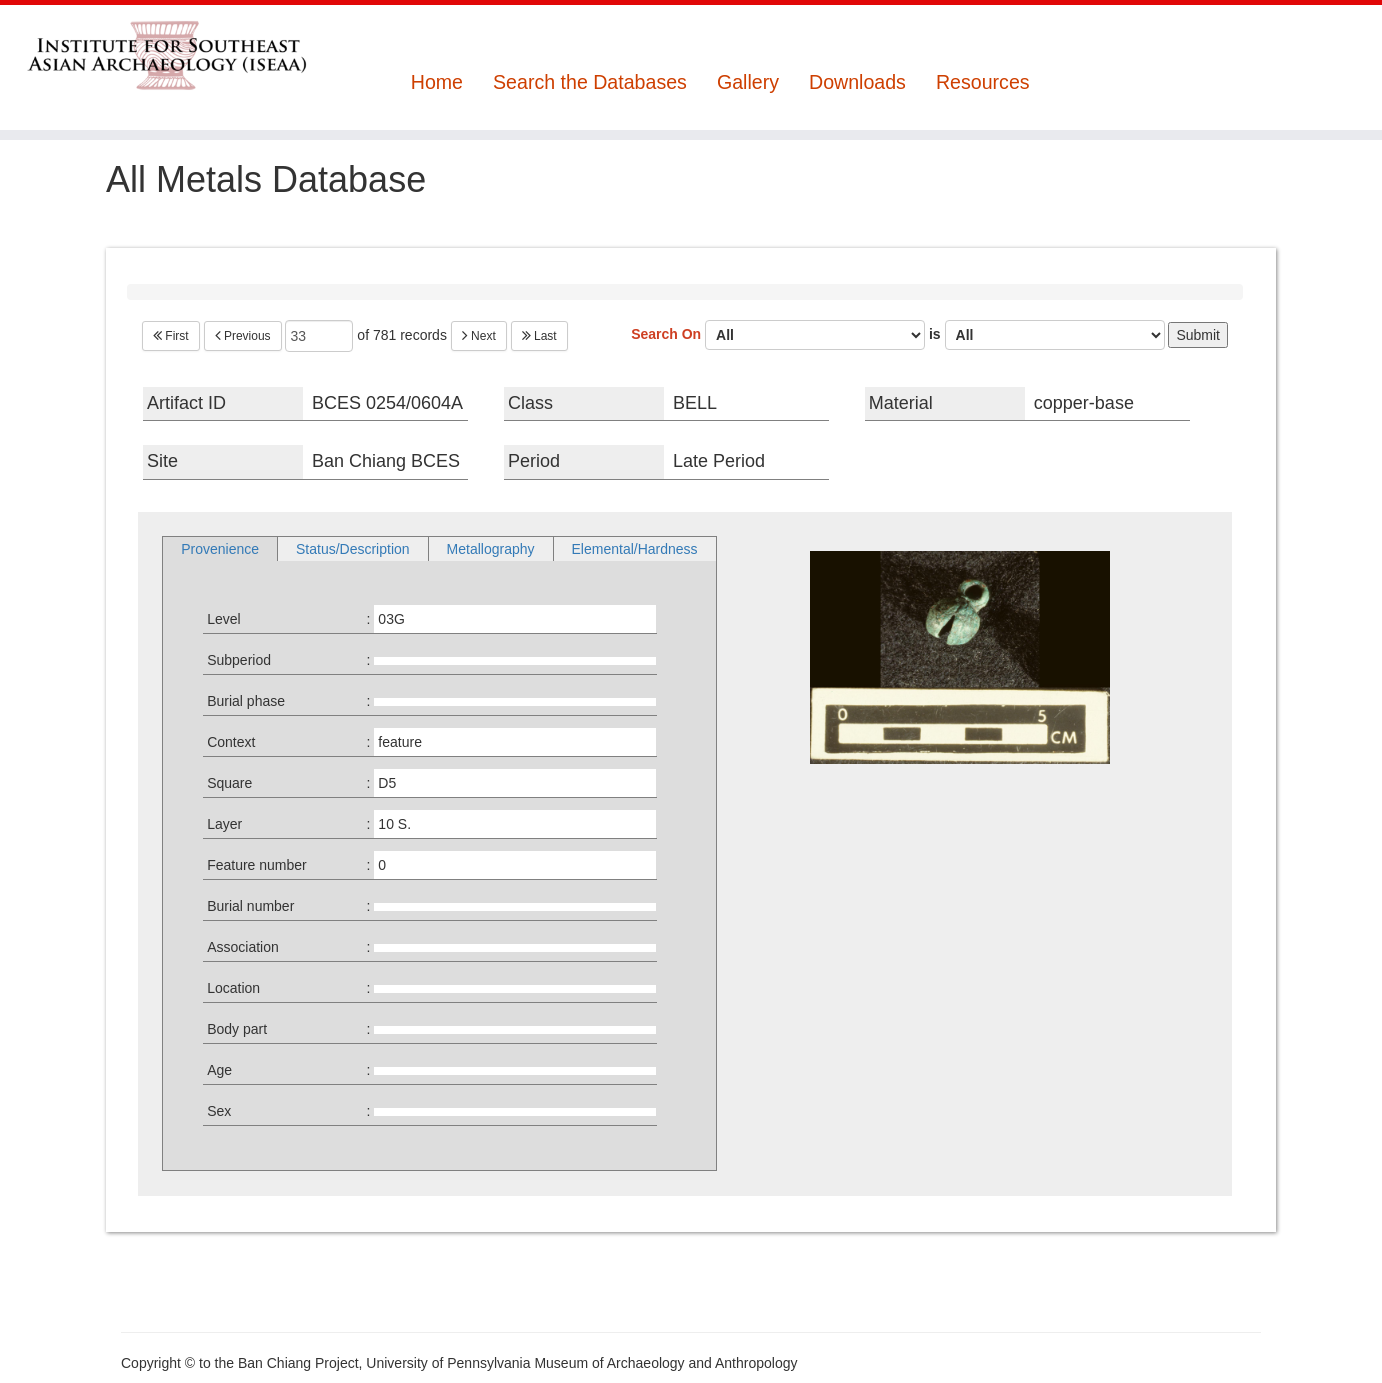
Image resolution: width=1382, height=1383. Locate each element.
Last (539, 336)
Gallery (748, 82)
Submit (1198, 335)
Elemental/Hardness (635, 549)
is (1047, 335)
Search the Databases (590, 82)
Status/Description (353, 549)
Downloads (857, 82)
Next (479, 336)
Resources (983, 82)
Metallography (491, 549)
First (171, 336)
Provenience (220, 549)
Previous (243, 336)
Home (437, 82)
